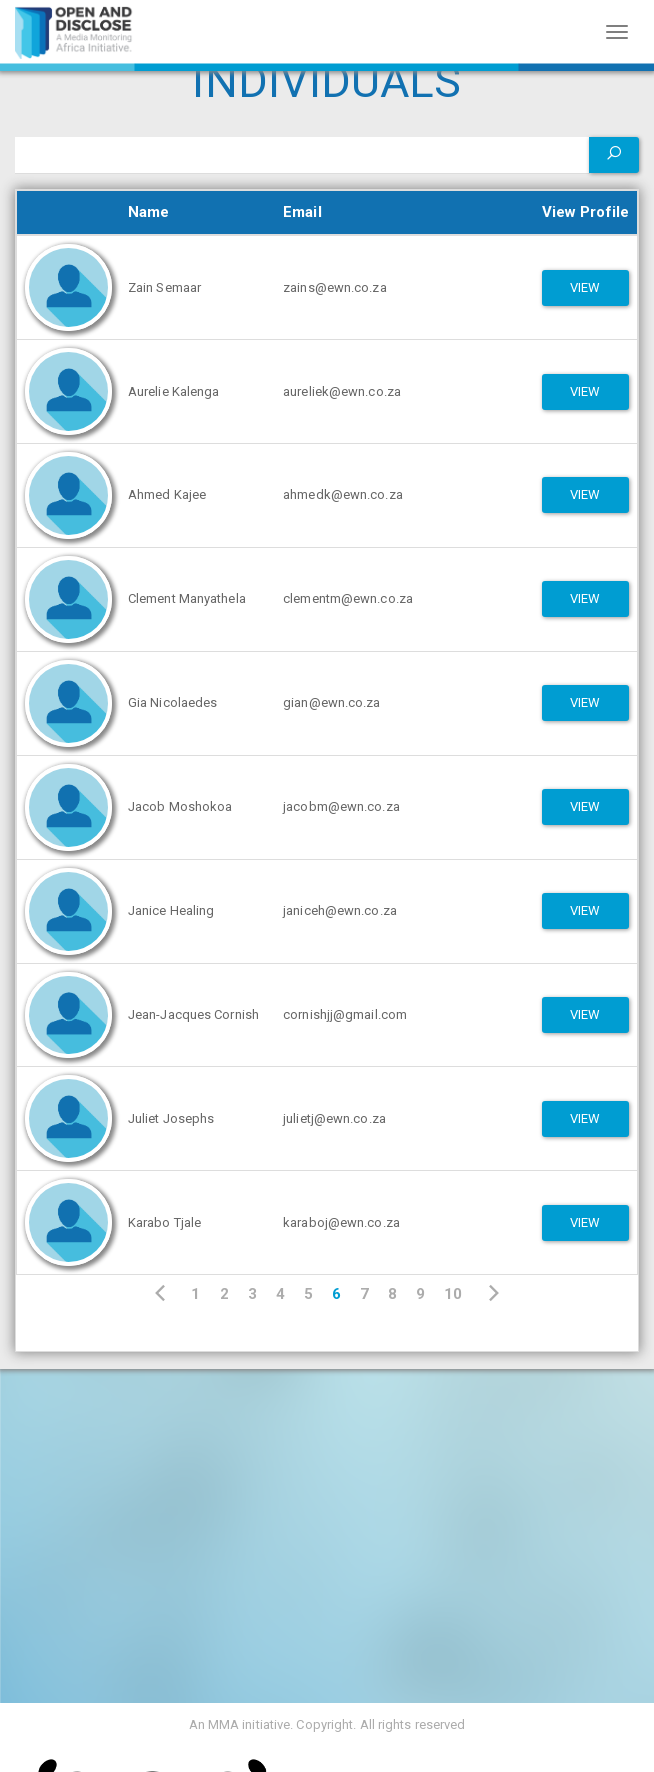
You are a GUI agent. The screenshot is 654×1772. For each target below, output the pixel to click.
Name (148, 212)
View (585, 287)
